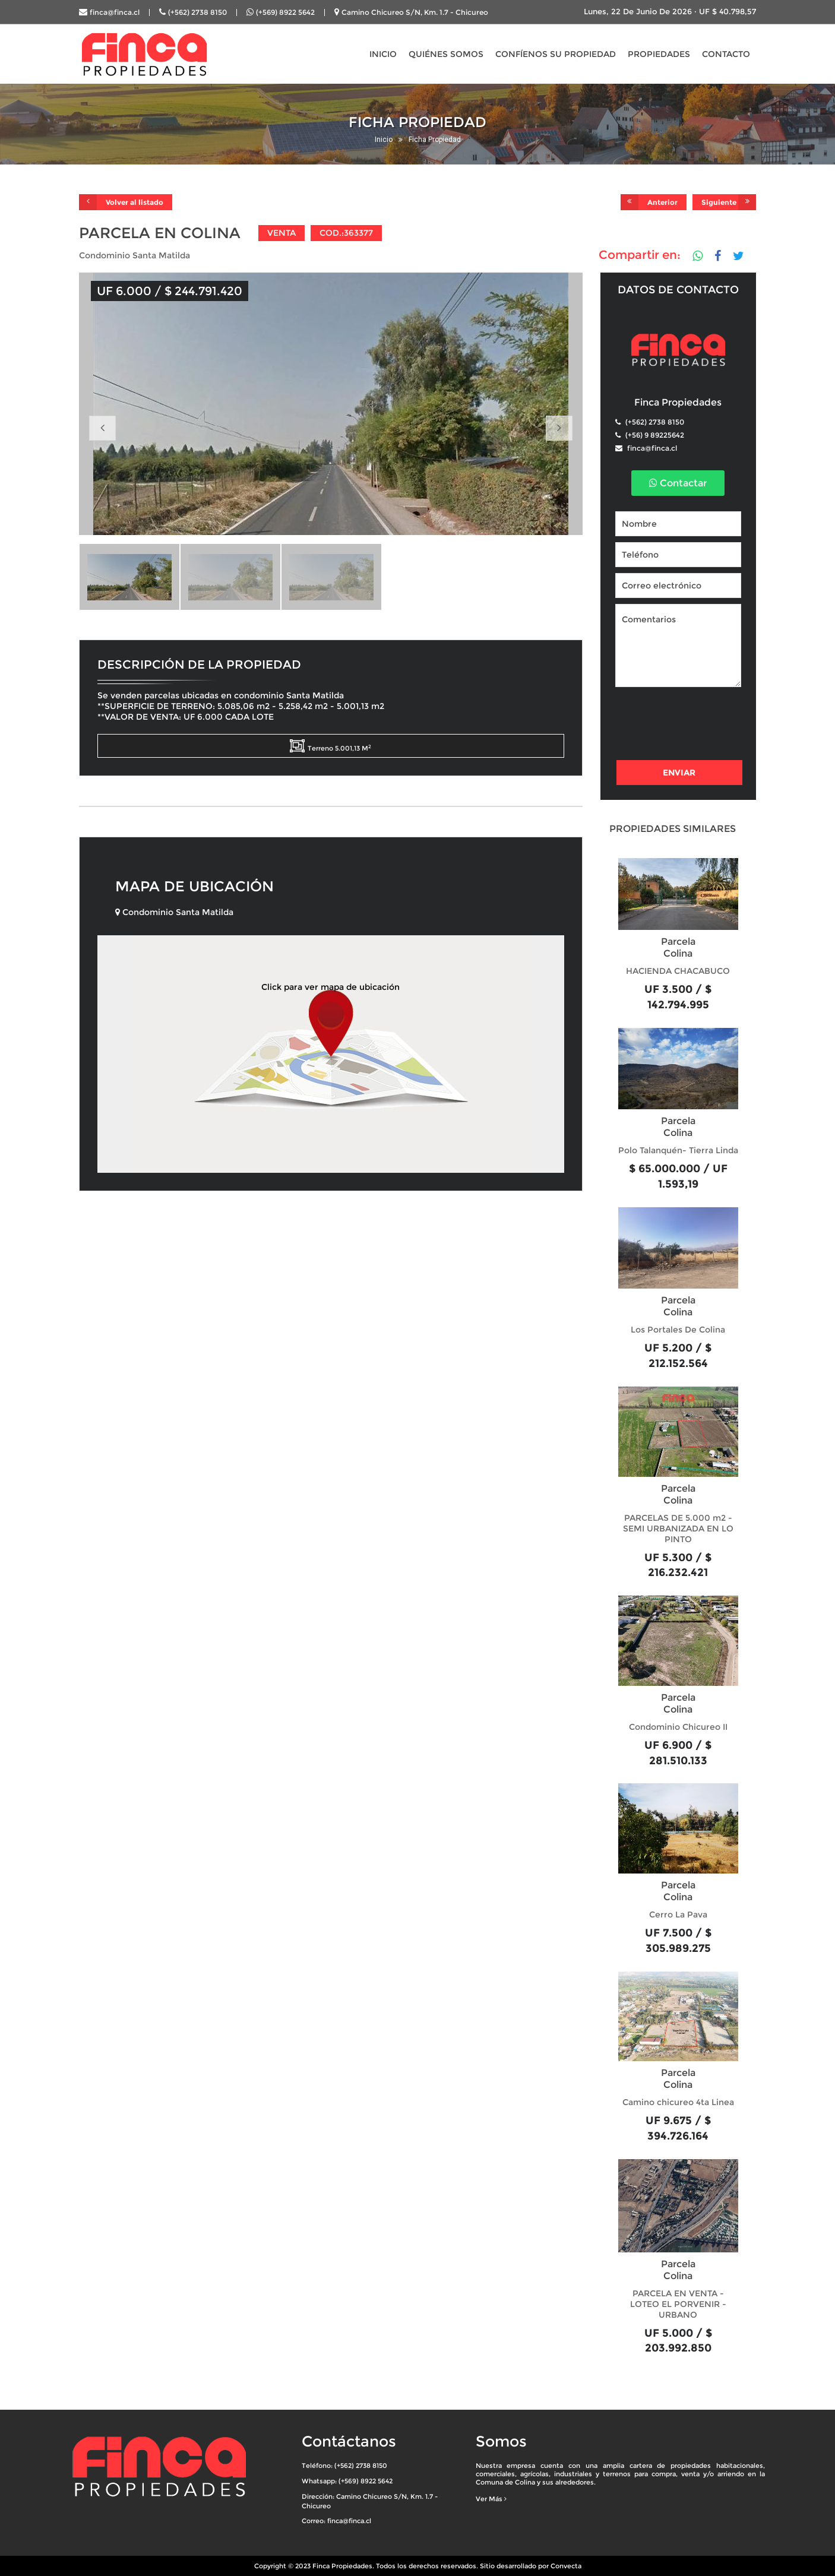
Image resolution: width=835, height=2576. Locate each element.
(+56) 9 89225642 (654, 435)
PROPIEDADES (659, 54)
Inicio (384, 139)
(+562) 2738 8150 (197, 12)
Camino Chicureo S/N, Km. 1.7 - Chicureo (414, 12)
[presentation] (705, 725)
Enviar (679, 772)
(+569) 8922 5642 (285, 12)
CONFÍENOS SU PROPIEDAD (555, 54)
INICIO (383, 54)
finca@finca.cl (115, 12)
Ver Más (491, 2499)
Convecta (566, 2566)
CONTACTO (726, 54)
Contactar (678, 483)
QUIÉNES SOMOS (446, 54)
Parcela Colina (678, 947)
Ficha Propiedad (435, 139)
